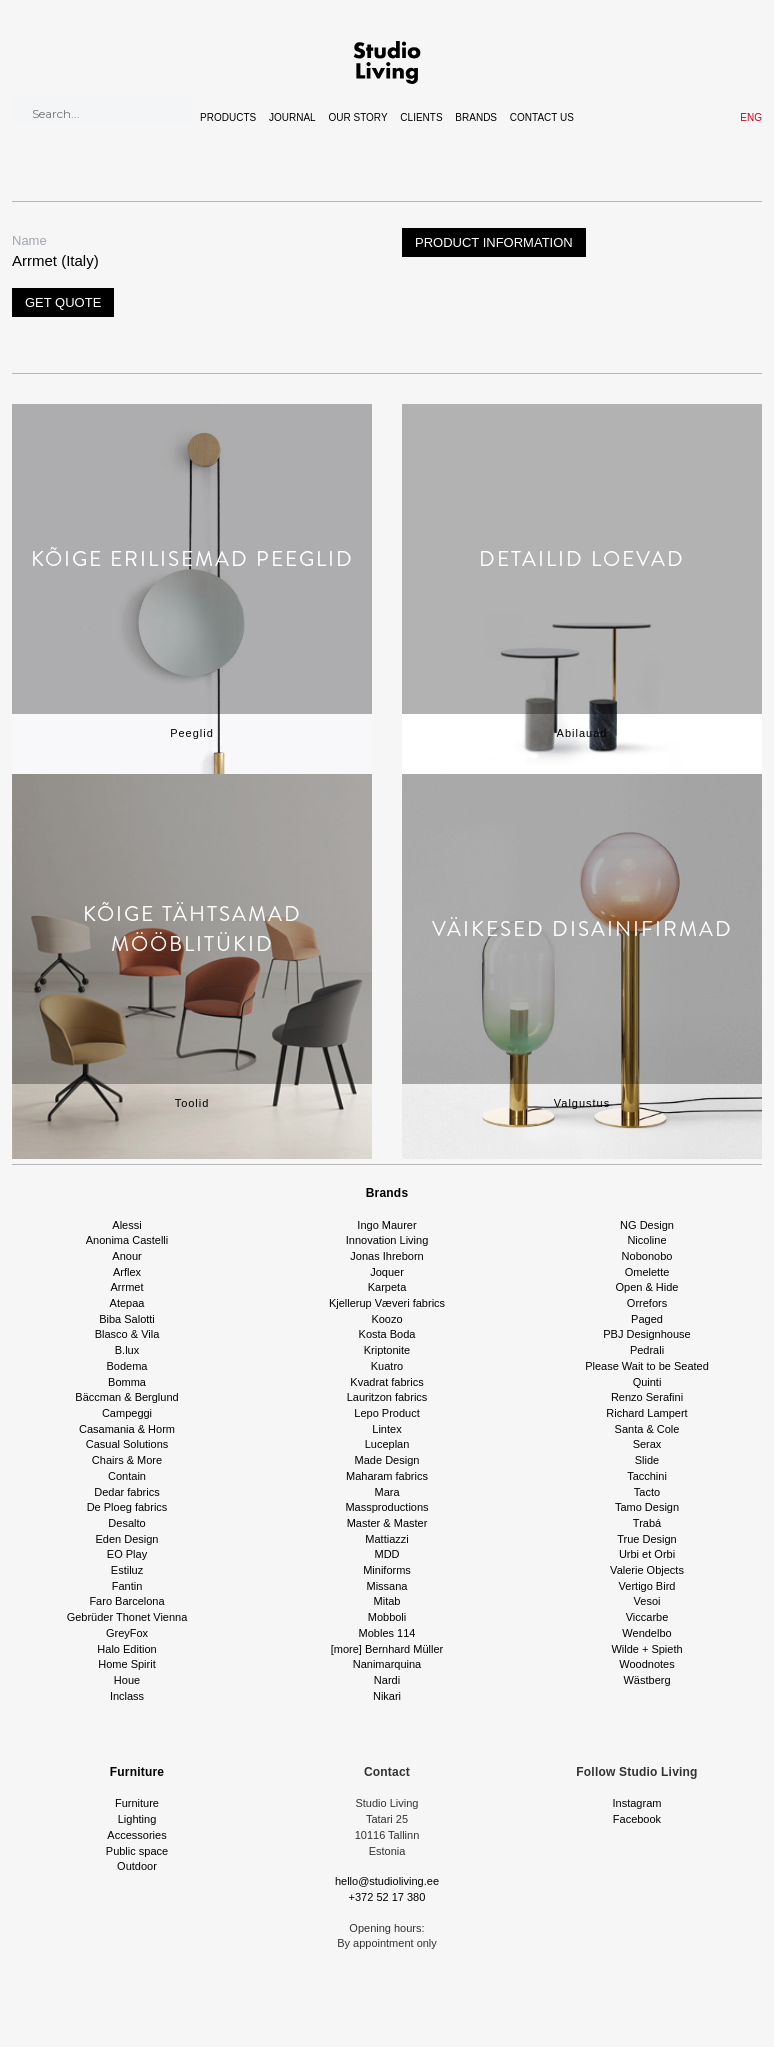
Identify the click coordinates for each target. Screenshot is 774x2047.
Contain (127, 1476)
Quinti (647, 1382)
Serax (647, 1444)
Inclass (127, 1696)
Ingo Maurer (386, 1225)
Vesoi (647, 1601)
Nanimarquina (387, 1664)
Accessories (136, 1835)
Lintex (386, 1429)
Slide (647, 1460)
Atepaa (127, 1303)
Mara (386, 1492)
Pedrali (647, 1350)
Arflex (127, 1272)
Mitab (387, 1601)
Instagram (637, 1803)
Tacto (647, 1492)
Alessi (126, 1225)
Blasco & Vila (127, 1334)
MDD (386, 1554)
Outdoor (137, 1866)
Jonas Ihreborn (386, 1256)
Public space (137, 1851)
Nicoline (646, 1240)
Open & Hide (647, 1287)
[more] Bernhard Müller (387, 1649)
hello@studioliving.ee (387, 1881)
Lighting (137, 1819)
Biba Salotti (127, 1319)
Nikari (387, 1696)
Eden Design (127, 1539)
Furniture (137, 1772)
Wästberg (646, 1680)
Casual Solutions (127, 1444)
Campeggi (127, 1413)
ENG (751, 117)
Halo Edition (126, 1649)
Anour (126, 1256)
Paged (647, 1319)
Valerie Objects (647, 1570)
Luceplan (387, 1444)
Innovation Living (387, 1240)
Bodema (127, 1366)
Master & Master (387, 1523)
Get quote (63, 302)
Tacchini (647, 1476)
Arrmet (127, 1287)
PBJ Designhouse (646, 1334)
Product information (494, 242)
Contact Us (542, 117)
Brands (476, 117)
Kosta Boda (387, 1334)
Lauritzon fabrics (387, 1397)
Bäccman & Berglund (126, 1397)
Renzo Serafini (647, 1397)
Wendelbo (646, 1633)
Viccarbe (647, 1617)
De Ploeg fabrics (127, 1507)
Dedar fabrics (126, 1492)
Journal (292, 117)
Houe (127, 1680)
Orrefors (647, 1303)
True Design (647, 1539)
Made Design (387, 1460)
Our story (357, 117)
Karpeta (387, 1287)
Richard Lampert (646, 1413)
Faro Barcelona (126, 1601)
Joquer (387, 1272)
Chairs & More (127, 1460)
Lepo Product (386, 1413)
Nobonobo (647, 1256)
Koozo (386, 1319)
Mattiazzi (386, 1539)
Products (228, 117)
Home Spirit (126, 1664)
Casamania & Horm (127, 1429)
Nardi (387, 1680)
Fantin (127, 1586)
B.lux (127, 1350)
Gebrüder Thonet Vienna (127, 1617)
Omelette (647, 1272)
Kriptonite (387, 1350)
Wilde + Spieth (646, 1649)
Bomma (127, 1382)
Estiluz (127, 1570)
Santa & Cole (647, 1429)
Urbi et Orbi (647, 1554)
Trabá (647, 1523)
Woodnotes (646, 1664)
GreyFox (127, 1633)
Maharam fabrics (387, 1476)
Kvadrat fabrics (386, 1382)
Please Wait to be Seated (647, 1366)
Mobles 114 (387, 1633)
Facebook (637, 1819)
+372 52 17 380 (387, 1897)
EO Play (127, 1554)
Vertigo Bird (647, 1586)
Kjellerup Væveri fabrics (387, 1303)
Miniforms (387, 1570)
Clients (421, 117)
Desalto (126, 1523)
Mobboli (387, 1617)
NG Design (647, 1225)
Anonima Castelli (127, 1240)
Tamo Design (647, 1507)
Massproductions (386, 1507)
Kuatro (387, 1366)
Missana (387, 1586)
